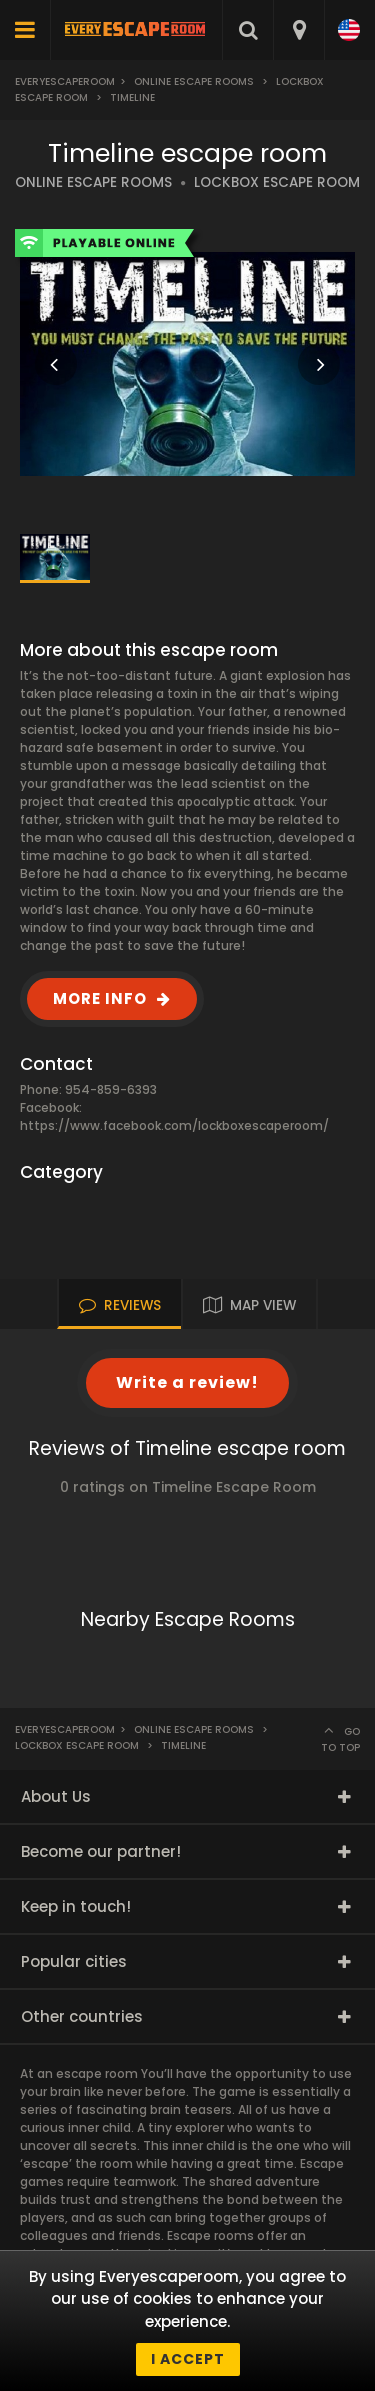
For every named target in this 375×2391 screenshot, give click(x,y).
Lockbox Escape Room (77, 1745)
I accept (188, 2359)
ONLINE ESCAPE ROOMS (93, 182)
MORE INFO (100, 998)
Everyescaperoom (65, 81)
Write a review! (187, 1382)
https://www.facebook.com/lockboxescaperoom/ (174, 1125)
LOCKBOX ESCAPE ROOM (277, 182)
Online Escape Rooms (194, 81)
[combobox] (298, 30)
